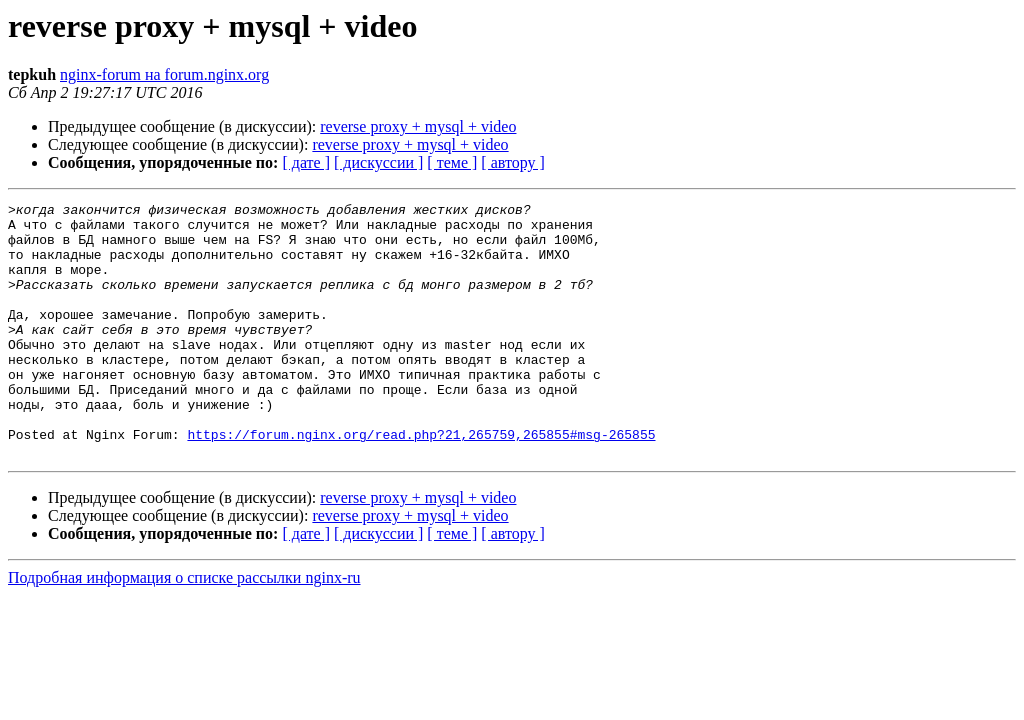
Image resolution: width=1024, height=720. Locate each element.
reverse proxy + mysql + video (418, 126)
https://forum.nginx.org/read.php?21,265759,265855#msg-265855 (421, 482)
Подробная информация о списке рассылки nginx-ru (184, 628)
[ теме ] (452, 162)
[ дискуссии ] (378, 162)
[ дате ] (306, 162)
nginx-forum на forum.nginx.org (164, 74)
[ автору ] (512, 162)
